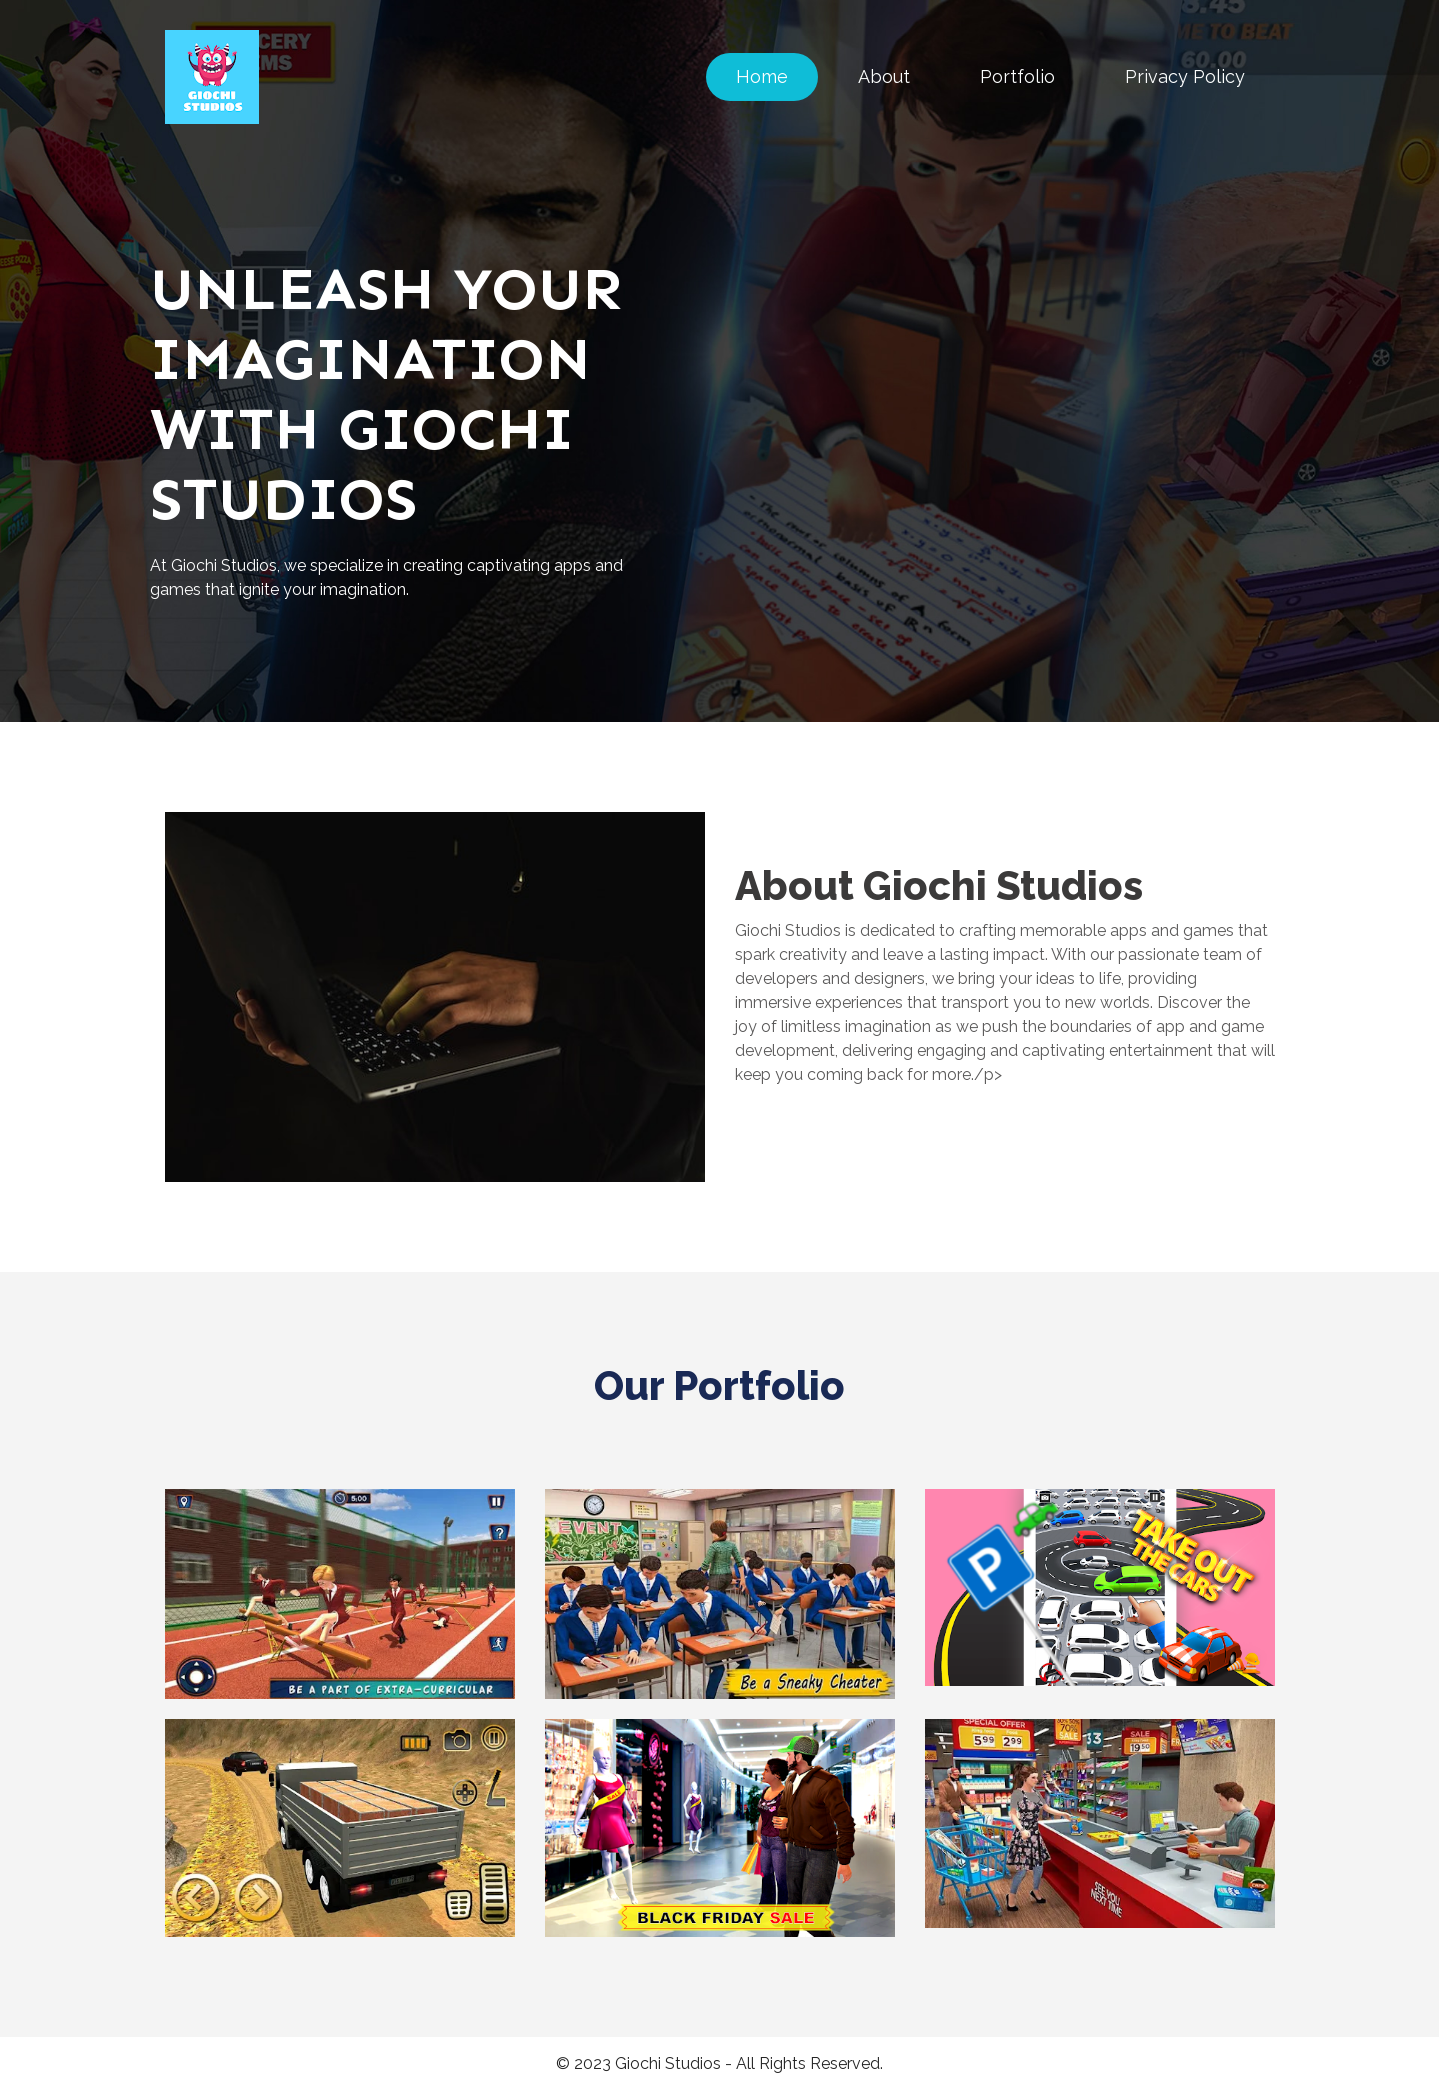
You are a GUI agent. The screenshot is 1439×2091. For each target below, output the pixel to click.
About (884, 76)
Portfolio (1017, 76)
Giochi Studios (668, 2063)
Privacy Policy (1185, 76)
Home (762, 76)
